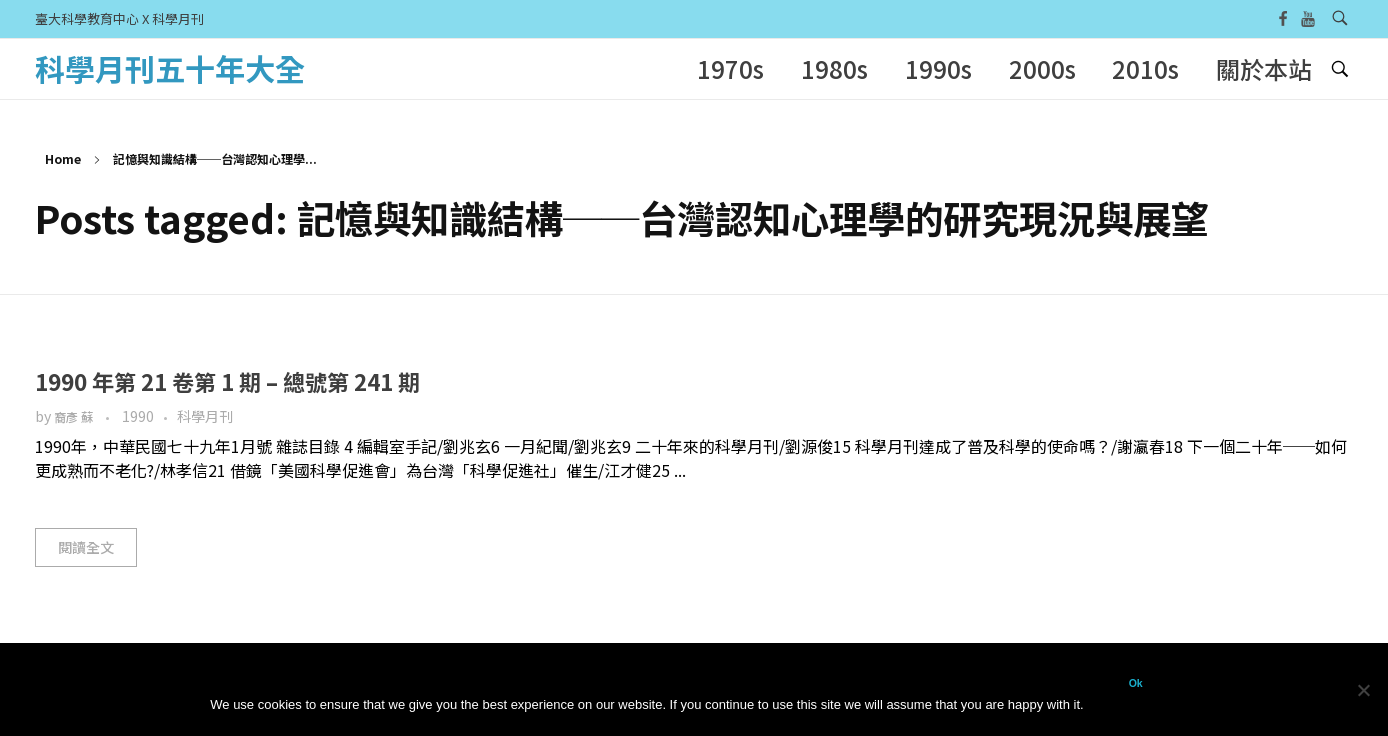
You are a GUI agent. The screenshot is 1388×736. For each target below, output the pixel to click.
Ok (1136, 683)
